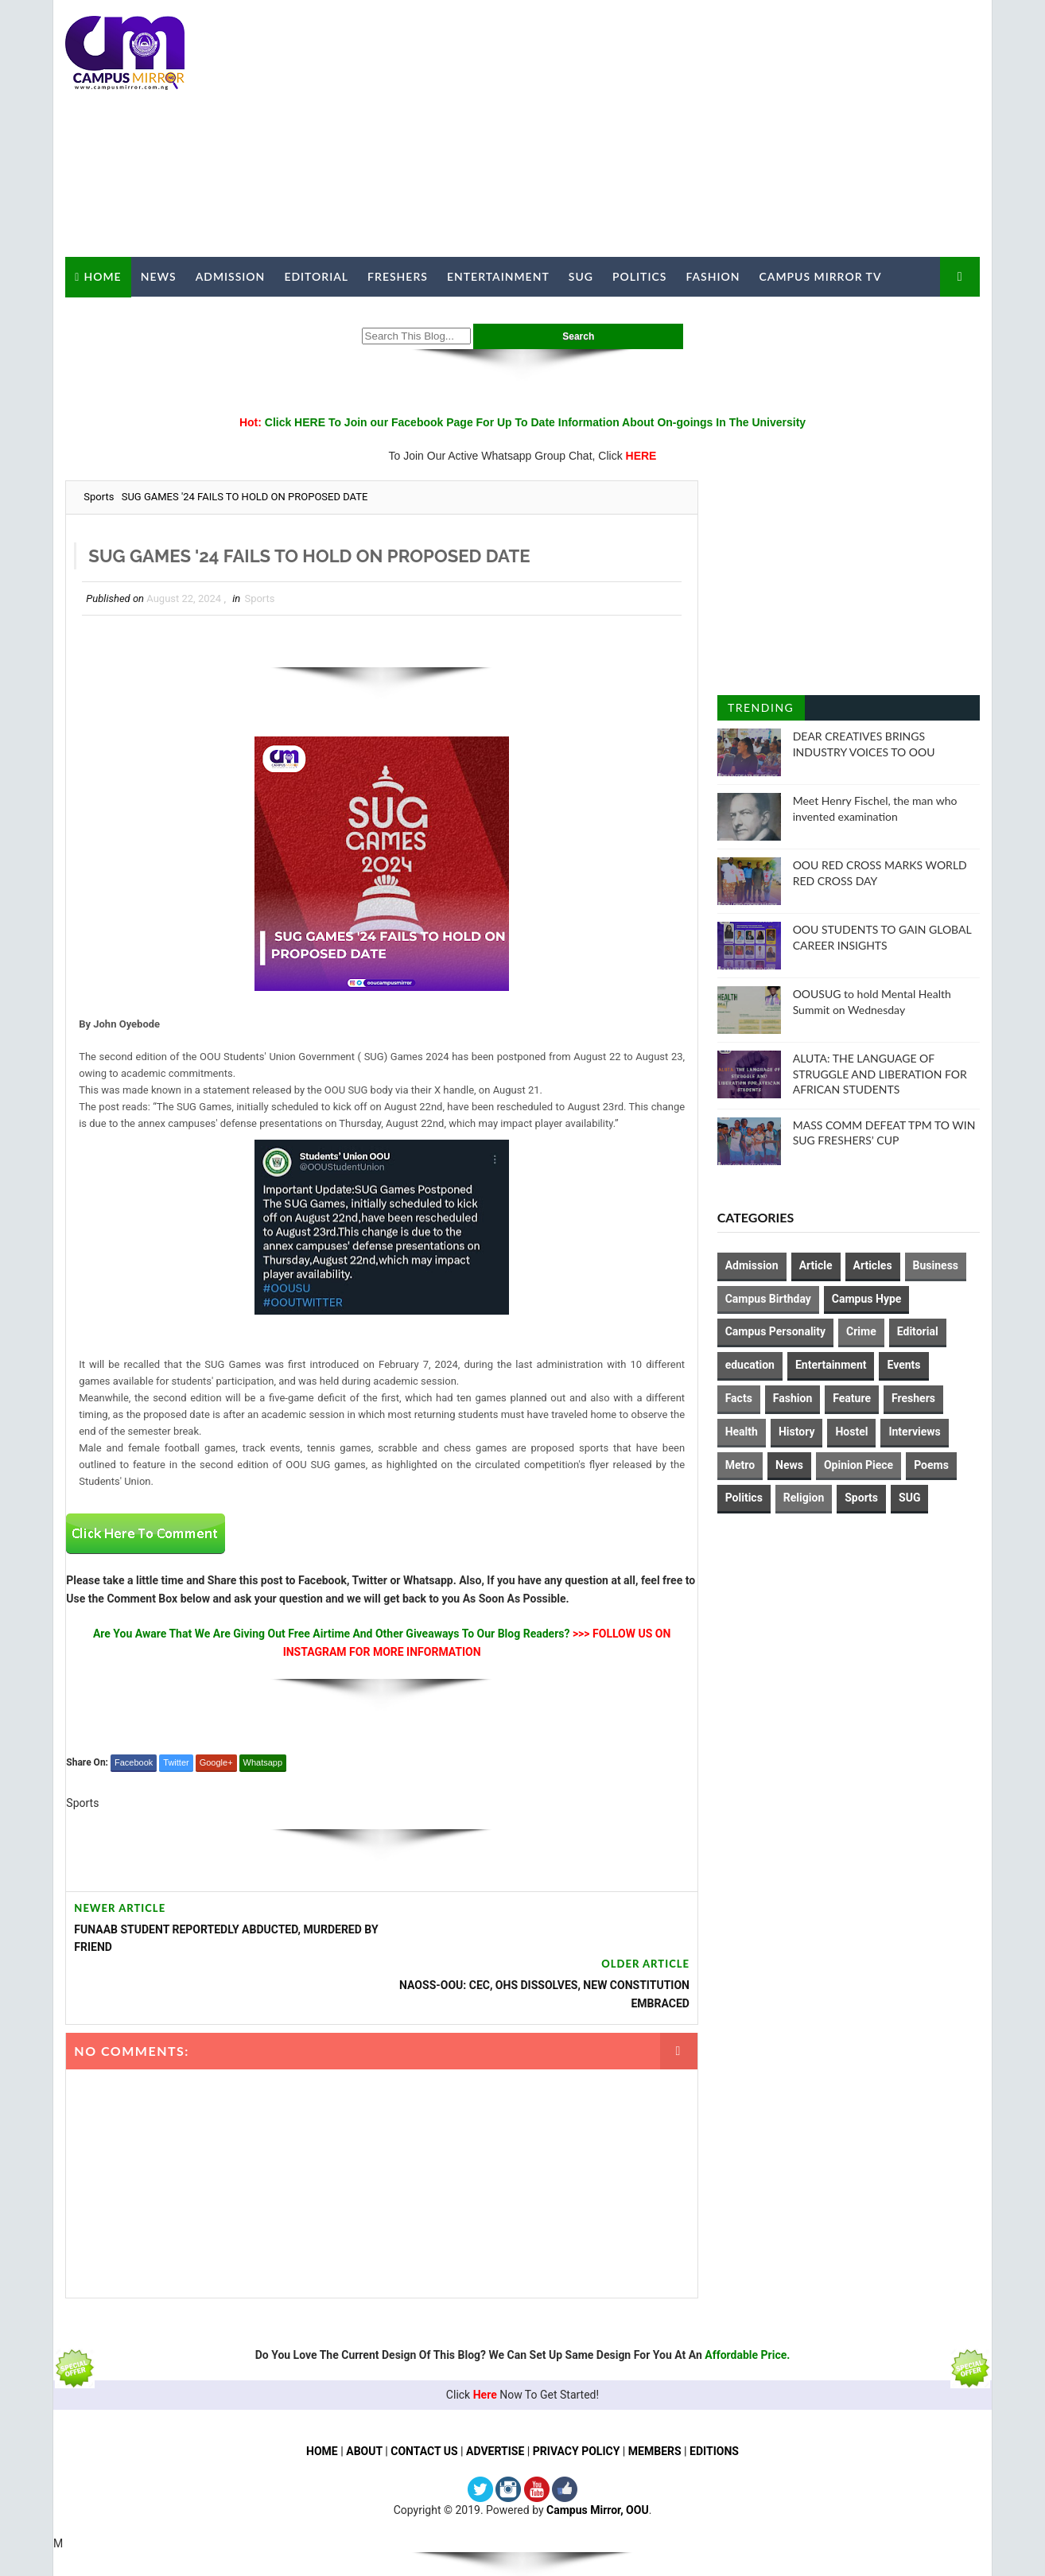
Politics (639, 276)
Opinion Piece (858, 1464)
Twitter (175, 1762)
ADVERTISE (495, 2394)
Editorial (316, 276)
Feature (852, 1398)
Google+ (215, 1762)
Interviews (915, 1430)
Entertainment (498, 276)
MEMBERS (655, 2394)
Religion (803, 1497)
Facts (738, 1398)
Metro (740, 1464)
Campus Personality (775, 1331)
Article (816, 1264)
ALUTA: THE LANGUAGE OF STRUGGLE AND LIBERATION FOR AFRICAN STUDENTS (880, 1073)
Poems (931, 1464)
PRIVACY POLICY (576, 2394)
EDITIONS (714, 2394)
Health (741, 1430)
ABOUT (364, 2394)
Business (935, 1264)
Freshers (397, 276)
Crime (861, 1331)
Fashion (713, 276)
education (750, 1364)
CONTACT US (423, 2394)
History (797, 1430)
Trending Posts (761, 711)
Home (102, 275)
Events (904, 1364)
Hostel (852, 1430)
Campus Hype (867, 1298)
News (158, 276)
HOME (322, 2394)
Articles (872, 1264)
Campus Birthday (768, 1298)
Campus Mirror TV (820, 276)
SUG (580, 276)
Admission (230, 276)
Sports (99, 497)
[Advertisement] (689, 128)
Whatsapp (262, 1762)
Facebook (134, 1762)
